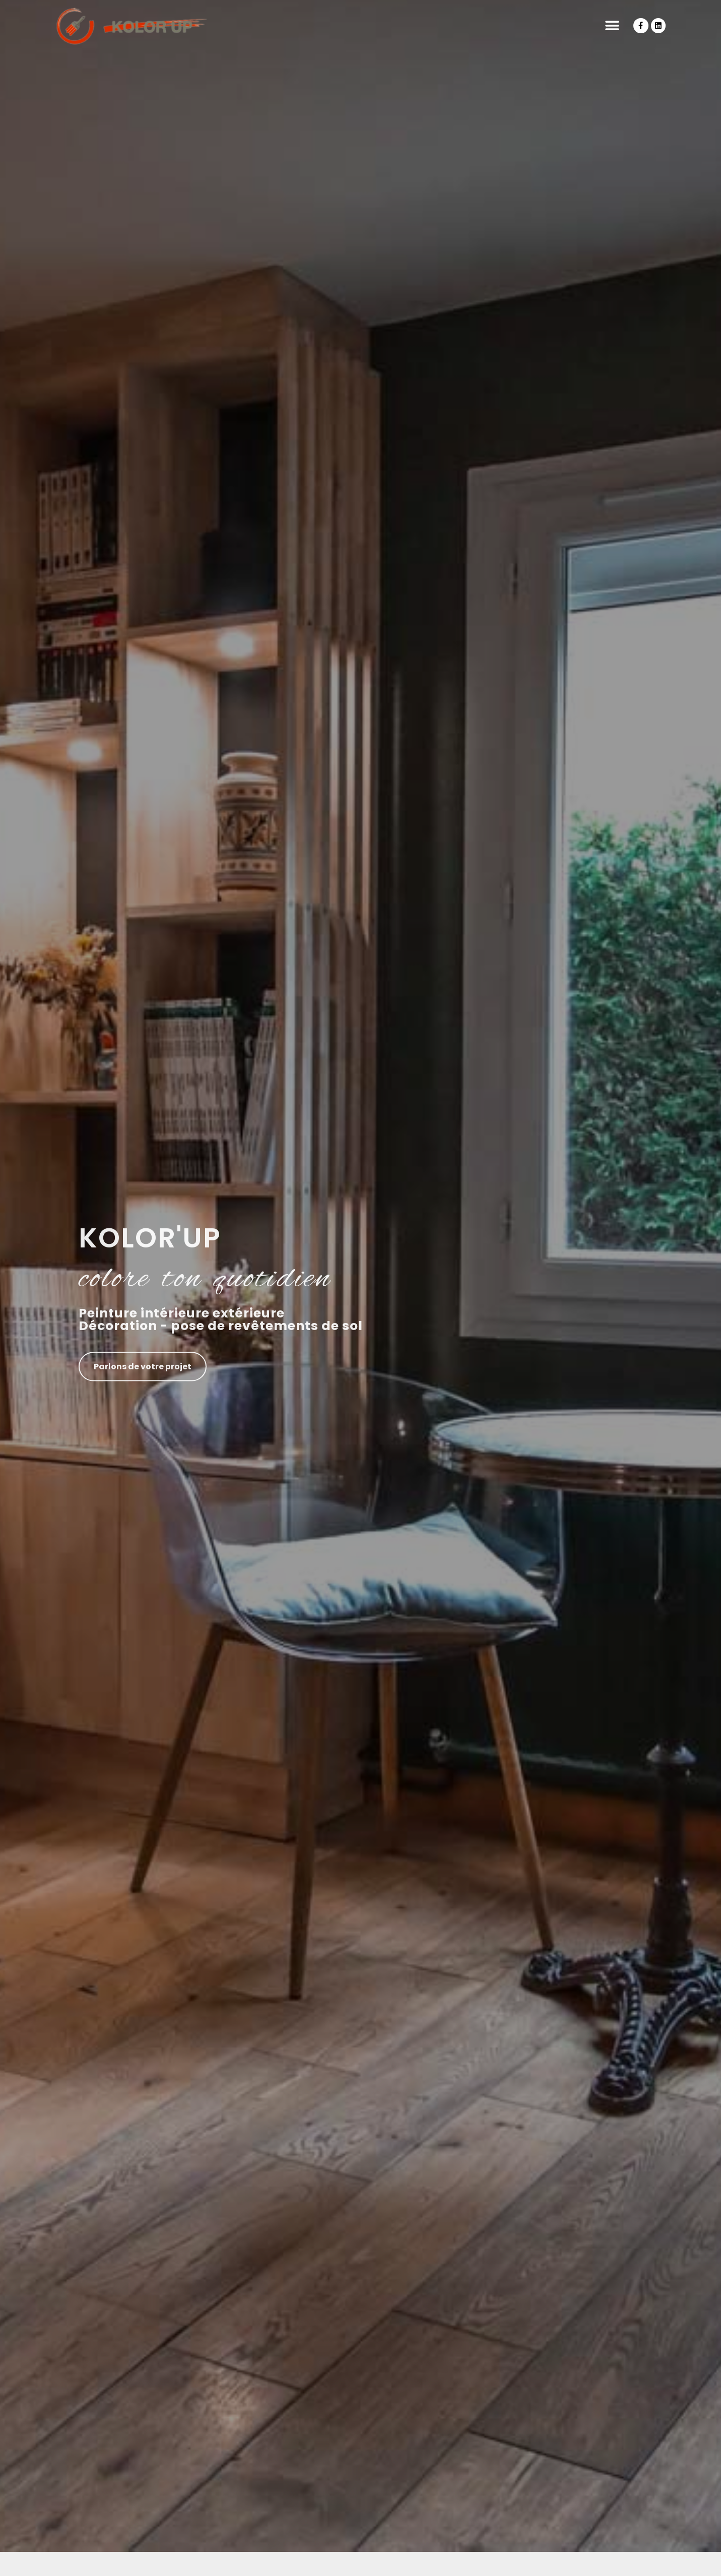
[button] (611, 26)
